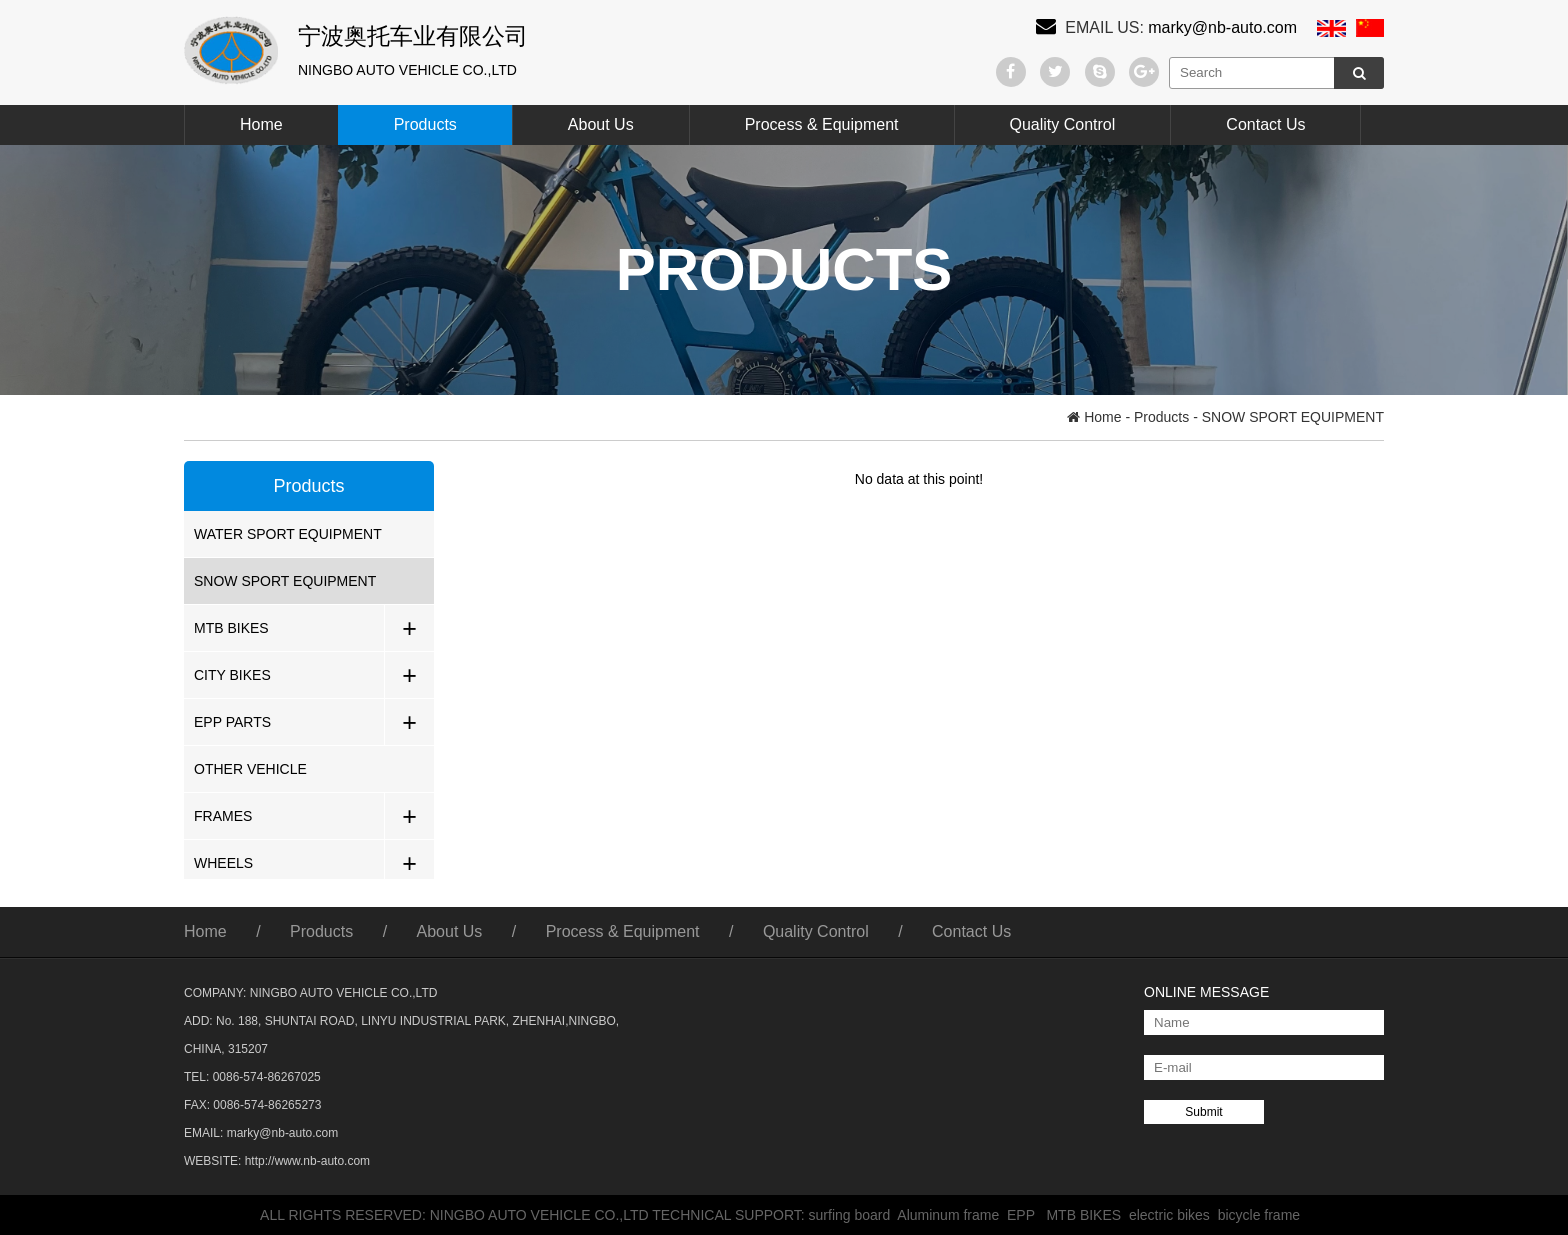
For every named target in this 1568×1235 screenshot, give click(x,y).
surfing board (853, 1215)
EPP (1026, 1215)
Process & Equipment (822, 124)
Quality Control (1063, 124)
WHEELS (223, 863)
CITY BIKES (232, 675)
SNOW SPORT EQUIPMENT (285, 581)
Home (261, 124)
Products (425, 124)
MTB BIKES (231, 628)
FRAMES (223, 816)
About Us (601, 124)
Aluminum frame (952, 1215)
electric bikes (1173, 1215)
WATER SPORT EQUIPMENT (288, 534)
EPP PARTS (232, 722)
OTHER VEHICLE (250, 769)
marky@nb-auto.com (1222, 27)
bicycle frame (1263, 1215)
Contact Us (1265, 124)
